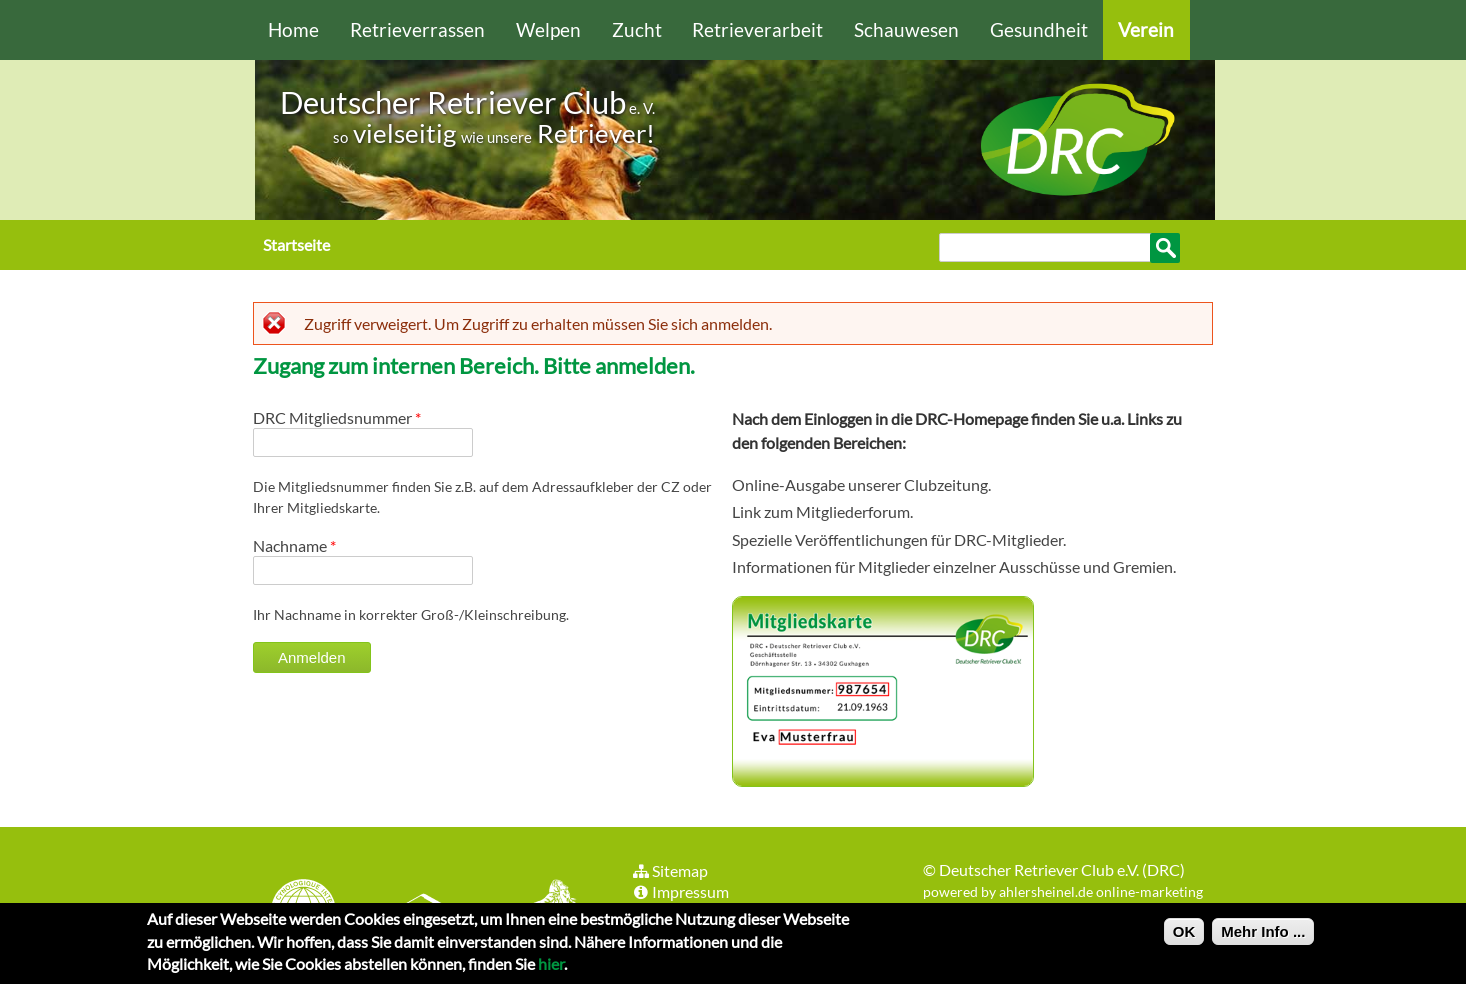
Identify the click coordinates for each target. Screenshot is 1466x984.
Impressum (680, 891)
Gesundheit (1039, 29)
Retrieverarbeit (757, 29)
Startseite (296, 244)
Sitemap (669, 870)
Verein (1146, 29)
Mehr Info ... (1263, 937)
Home (293, 29)
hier (551, 969)
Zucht (637, 29)
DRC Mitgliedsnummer (337, 417)
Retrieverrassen (417, 29)
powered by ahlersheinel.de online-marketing (1063, 891)
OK (1184, 937)
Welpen (548, 29)
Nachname (294, 545)
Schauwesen (906, 29)
